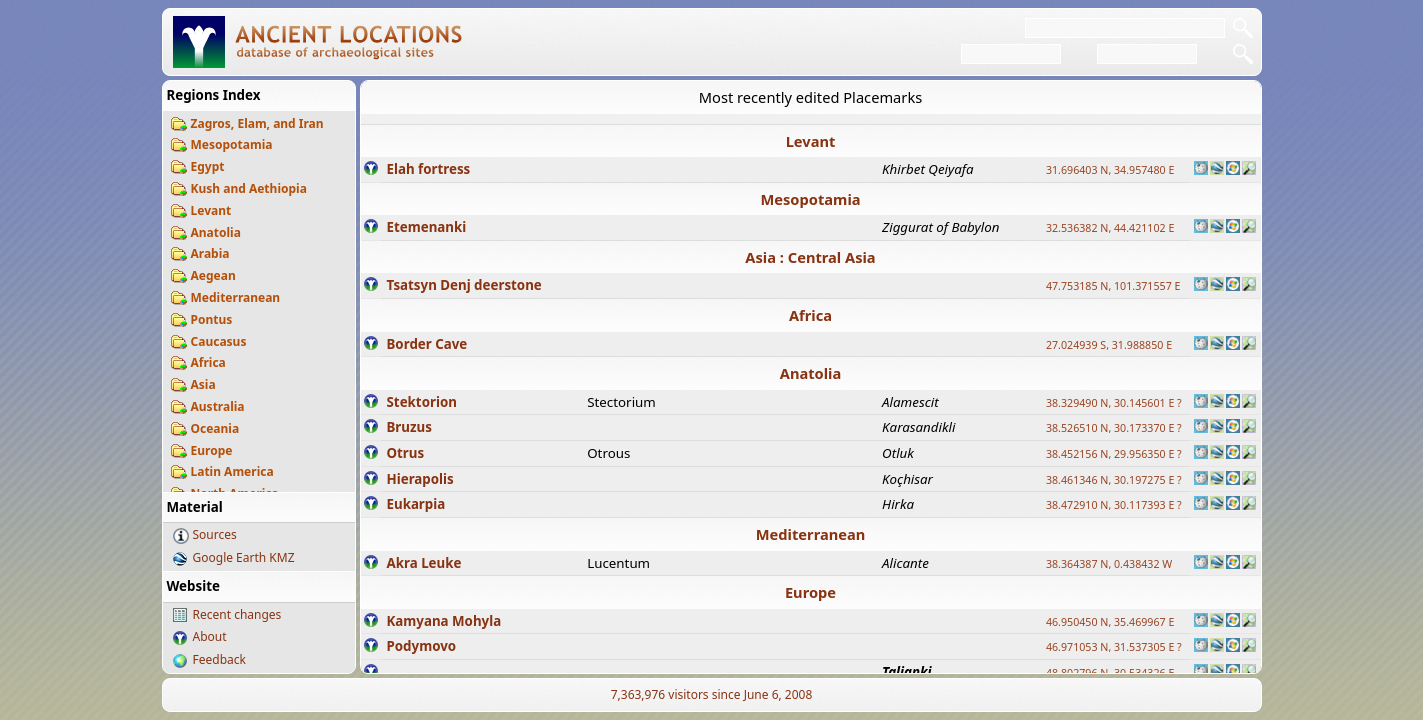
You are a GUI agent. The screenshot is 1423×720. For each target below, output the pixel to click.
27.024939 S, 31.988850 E (1109, 345)
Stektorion (422, 402)
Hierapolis (420, 479)
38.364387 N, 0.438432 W (1109, 564)
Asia (203, 384)
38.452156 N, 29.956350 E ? (1114, 454)
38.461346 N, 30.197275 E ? (1114, 480)
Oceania (215, 428)
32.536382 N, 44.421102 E (1110, 228)
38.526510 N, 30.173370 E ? (1114, 428)
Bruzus (409, 427)
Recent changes (237, 614)
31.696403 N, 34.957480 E (1110, 170)
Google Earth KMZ (244, 557)
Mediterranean (236, 297)
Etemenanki (427, 227)
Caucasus (219, 341)
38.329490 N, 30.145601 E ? (1114, 403)
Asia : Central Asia (810, 257)
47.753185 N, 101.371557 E (1113, 286)
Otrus (406, 453)
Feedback (219, 659)
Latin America (232, 471)
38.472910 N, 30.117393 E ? (1114, 505)
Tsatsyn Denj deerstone (464, 285)
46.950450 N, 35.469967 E (1110, 622)
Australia (218, 406)
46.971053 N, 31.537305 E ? (1114, 647)
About (210, 636)
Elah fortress (429, 169)
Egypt (208, 166)
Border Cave (427, 344)
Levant (211, 210)
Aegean (213, 275)
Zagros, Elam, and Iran (257, 123)
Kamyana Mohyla (444, 621)
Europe (212, 450)
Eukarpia (416, 504)
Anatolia (216, 232)
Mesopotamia (232, 144)
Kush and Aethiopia (249, 188)
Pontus (212, 319)
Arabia (210, 253)
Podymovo (422, 646)
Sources (215, 534)
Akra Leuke (424, 563)
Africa (208, 362)
